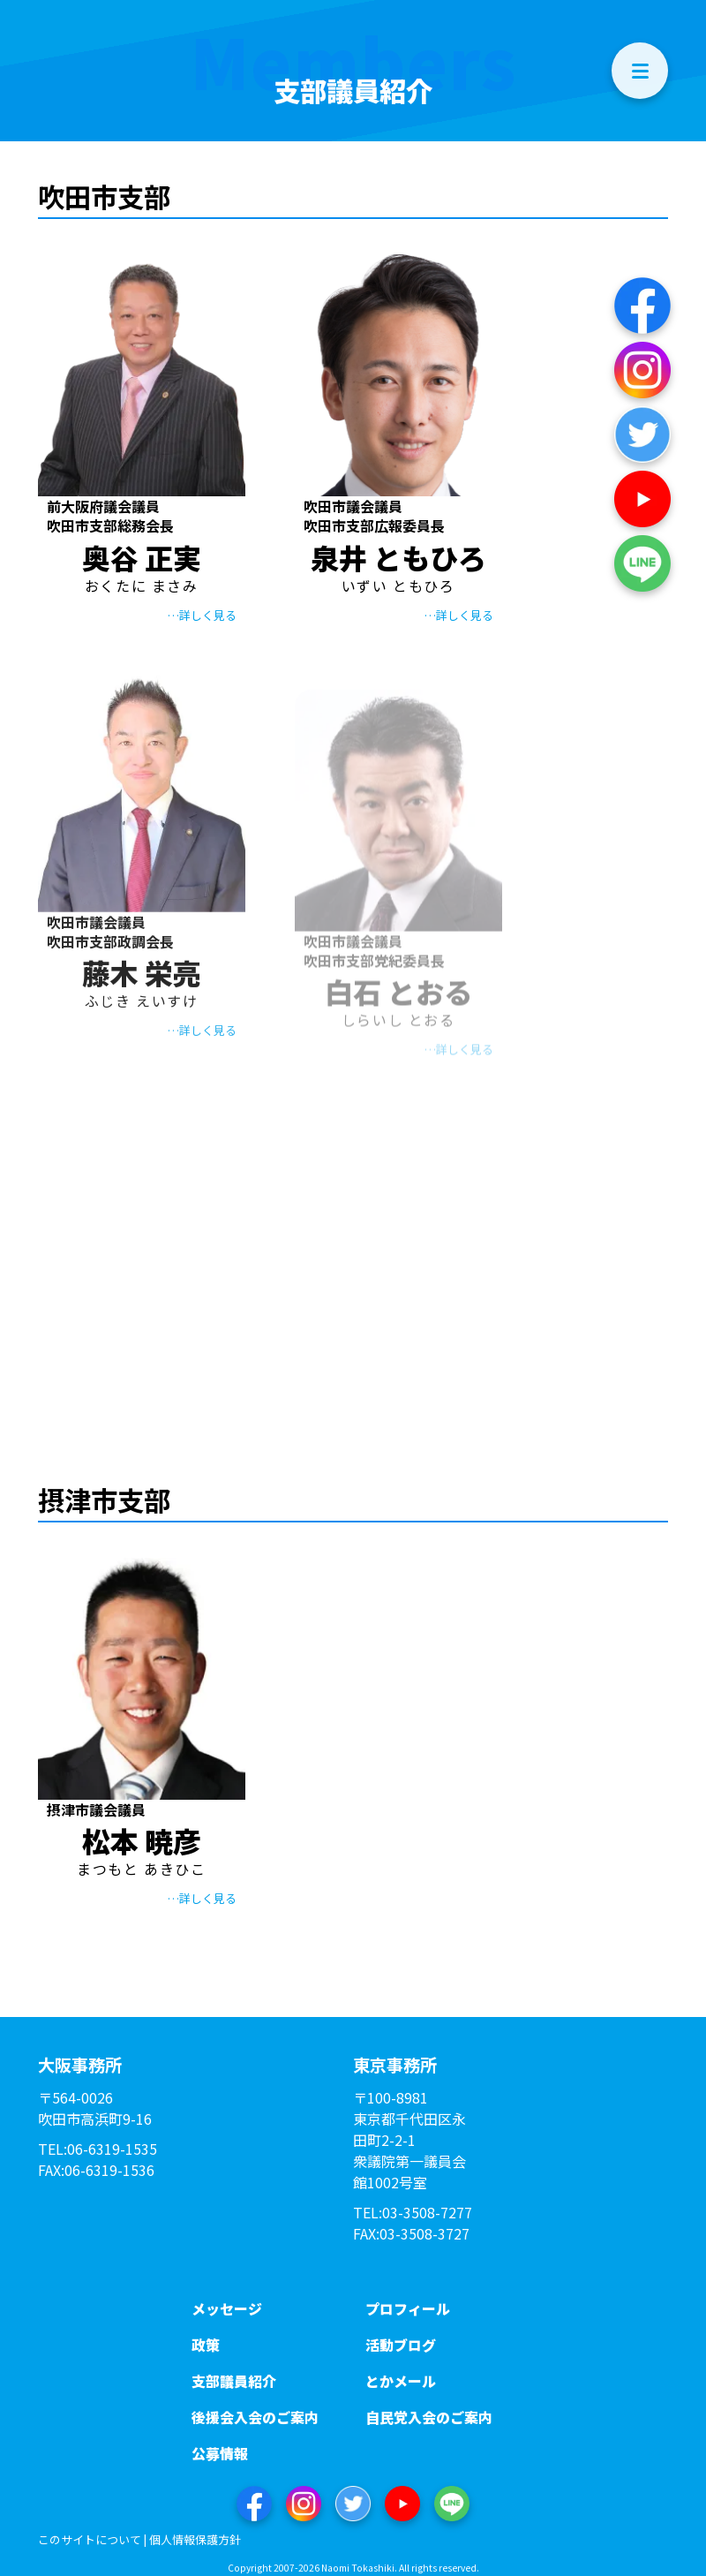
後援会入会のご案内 (255, 2417)
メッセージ (227, 2308)
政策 (206, 2344)
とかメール (400, 2380)
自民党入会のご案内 (428, 2417)
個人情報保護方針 (195, 2539)
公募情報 (220, 2453)
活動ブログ (400, 2344)
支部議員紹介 (234, 2380)
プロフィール (407, 2308)
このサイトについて (89, 2539)
